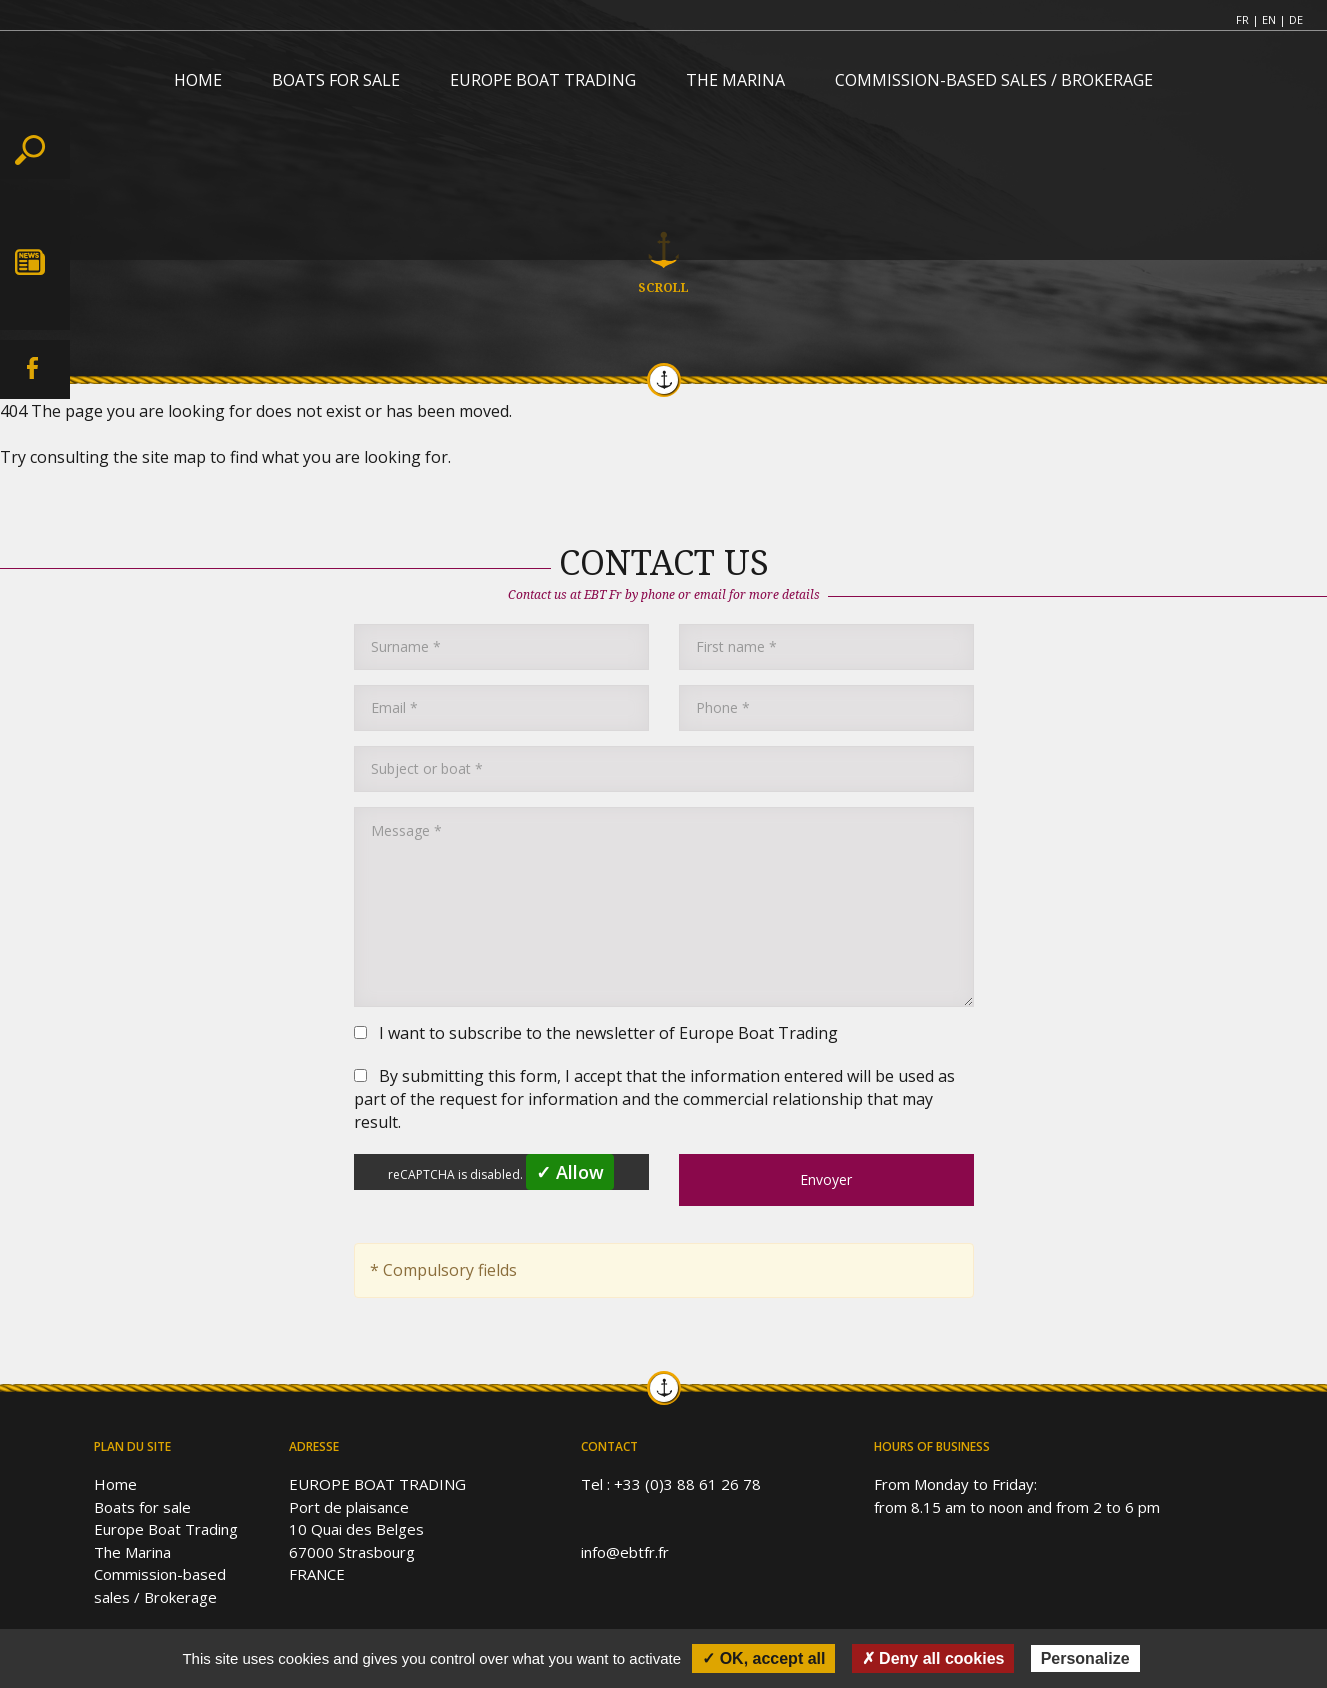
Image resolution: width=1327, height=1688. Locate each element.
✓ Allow (570, 1172)
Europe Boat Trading (166, 1529)
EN (1269, 19)
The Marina (132, 1552)
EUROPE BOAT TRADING (543, 80)
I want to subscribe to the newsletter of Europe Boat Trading (596, 1033)
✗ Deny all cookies (933, 1658)
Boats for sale (142, 1507)
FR (1242, 19)
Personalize (1085, 1658)
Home (115, 1484)
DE (1296, 19)
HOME (198, 80)
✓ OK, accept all (763, 1658)
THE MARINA (735, 80)
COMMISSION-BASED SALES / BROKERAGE (994, 80)
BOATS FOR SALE (336, 80)
